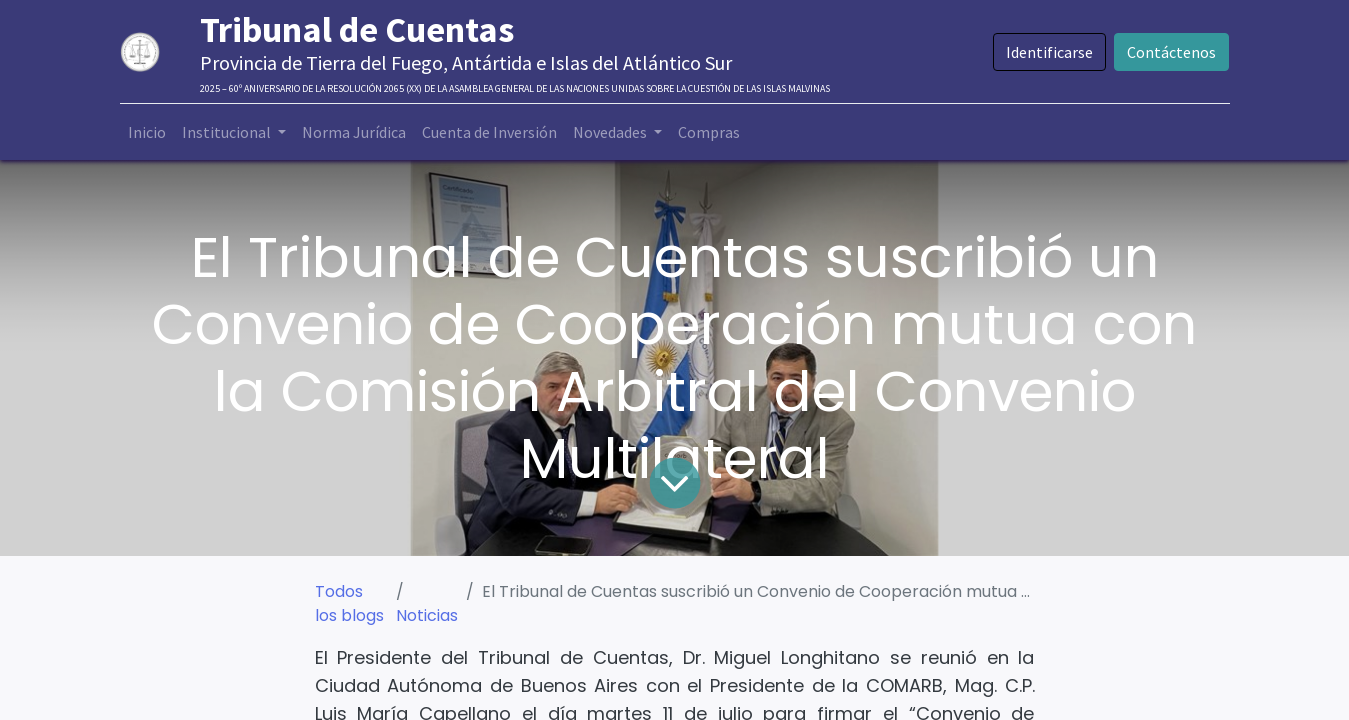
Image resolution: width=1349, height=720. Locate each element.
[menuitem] (147, 132)
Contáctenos (1171, 52)
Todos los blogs (349, 603)
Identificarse (1049, 52)
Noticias (427, 615)
